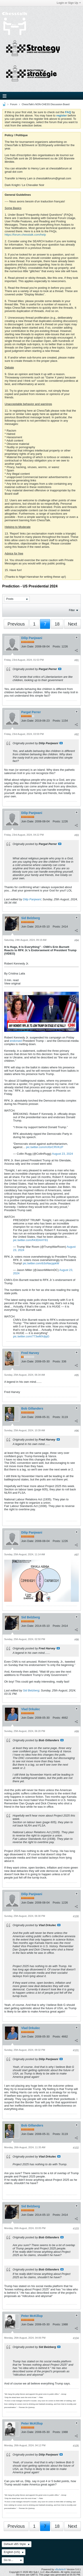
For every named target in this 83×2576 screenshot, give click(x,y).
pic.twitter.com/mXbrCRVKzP (44, 1147)
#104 (76, 2338)
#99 (76, 1731)
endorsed (16, 1040)
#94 (76, 940)
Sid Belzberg (30, 918)
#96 (76, 1430)
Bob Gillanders (32, 1408)
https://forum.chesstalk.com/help (25, 234)
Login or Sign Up (69, 2)
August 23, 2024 (62, 1153)
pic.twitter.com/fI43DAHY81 (30, 1240)
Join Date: (27, 646)
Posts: (57, 646)
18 (57, 624)
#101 (76, 2050)
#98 (76, 1639)
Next (72, 624)
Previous (16, 624)
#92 (76, 734)
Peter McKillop (32, 2316)
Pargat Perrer (31, 712)
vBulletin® (60, 2569)
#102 (76, 2147)
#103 (76, 2228)
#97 (76, 1554)
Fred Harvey (30, 1353)
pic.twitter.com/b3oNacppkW (41, 1263)
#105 (76, 2445)
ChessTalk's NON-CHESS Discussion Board (45, 104)
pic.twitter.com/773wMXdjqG (31, 1336)
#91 (76, 660)
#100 (76, 1916)
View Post (59, 669)
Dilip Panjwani (31, 638)
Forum (13, 104)
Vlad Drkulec (30, 1709)
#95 (76, 1375)
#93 (76, 835)
